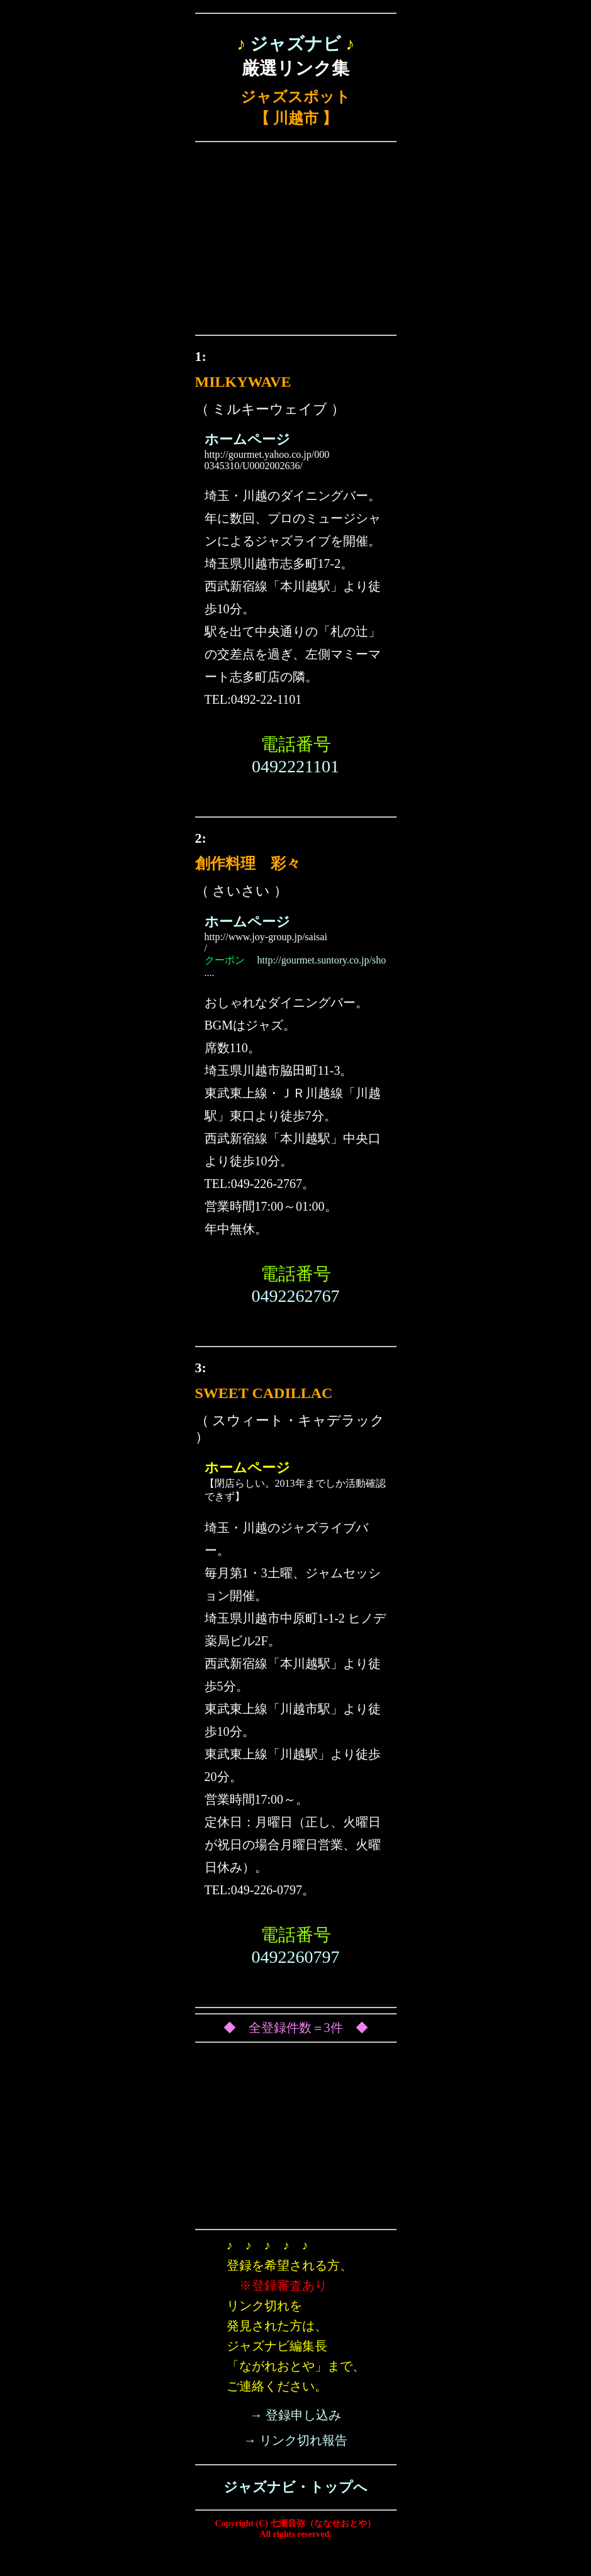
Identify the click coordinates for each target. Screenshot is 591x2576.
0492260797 (296, 1957)
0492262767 (296, 1296)
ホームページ (247, 439)
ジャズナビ (295, 43)
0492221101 (295, 766)
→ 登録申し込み (295, 2415)
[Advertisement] (295, 241)
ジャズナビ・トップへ (295, 2487)
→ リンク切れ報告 (295, 2440)
